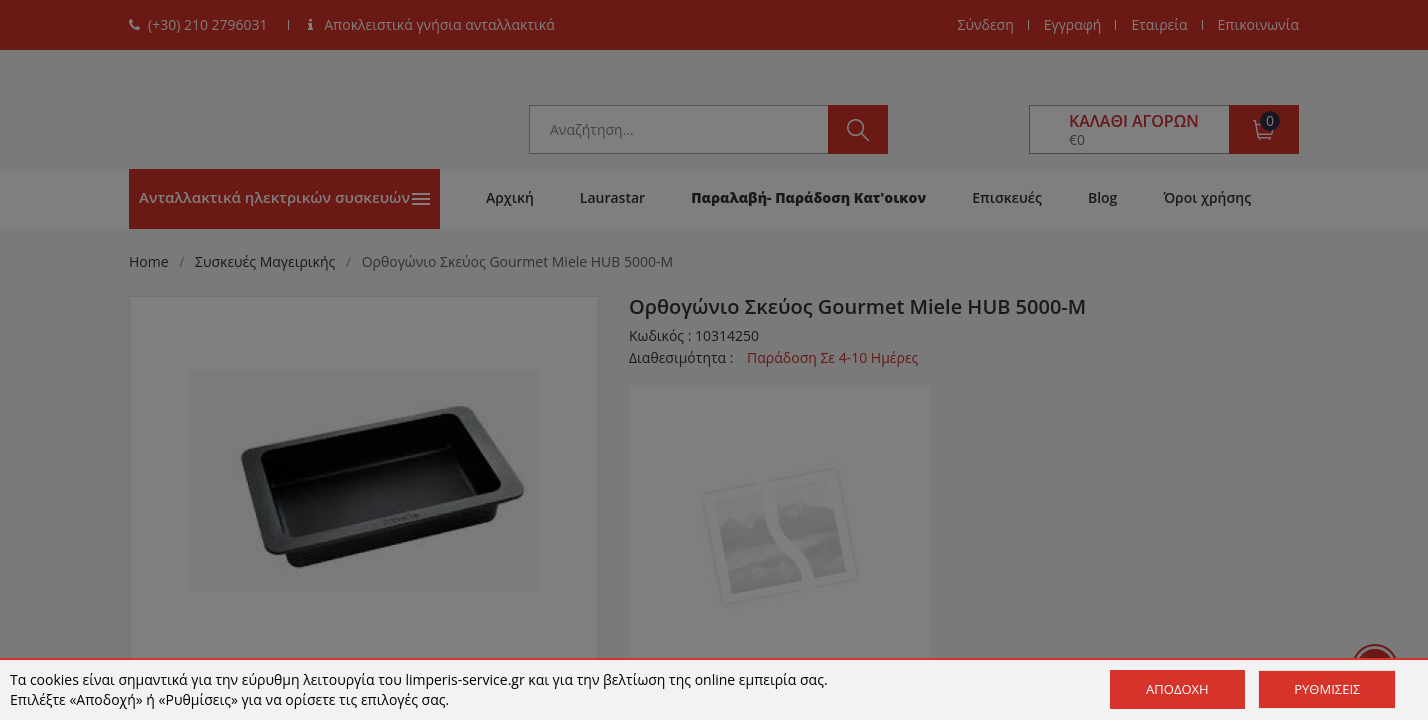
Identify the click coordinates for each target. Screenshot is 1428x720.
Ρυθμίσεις (1327, 689)
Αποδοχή (1177, 689)
